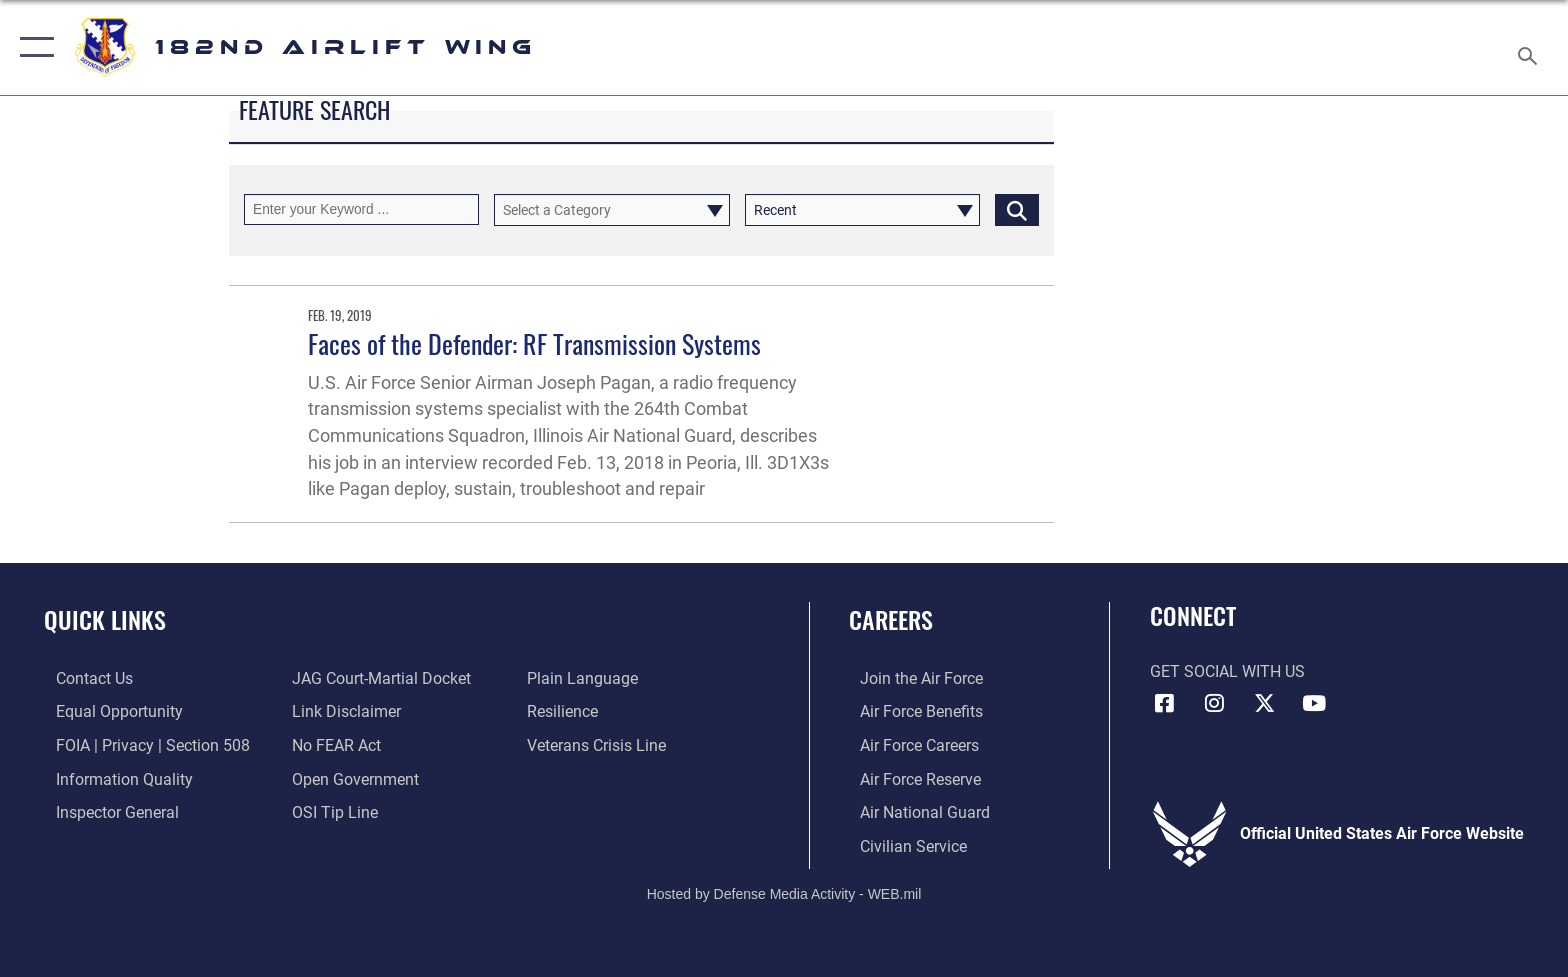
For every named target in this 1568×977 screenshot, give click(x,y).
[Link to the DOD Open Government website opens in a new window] (351, 778)
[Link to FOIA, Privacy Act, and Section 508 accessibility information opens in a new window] (141, 744)
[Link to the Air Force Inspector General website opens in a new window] (105, 811)
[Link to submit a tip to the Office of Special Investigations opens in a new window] (331, 811)
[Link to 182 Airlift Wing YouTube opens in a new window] (1314, 703)
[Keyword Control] (361, 209)
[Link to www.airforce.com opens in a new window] (910, 678)
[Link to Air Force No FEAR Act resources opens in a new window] (332, 744)
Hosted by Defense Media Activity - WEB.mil (784, 892)
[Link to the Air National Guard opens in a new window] (914, 811)
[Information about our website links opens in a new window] (342, 711)
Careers (891, 619)
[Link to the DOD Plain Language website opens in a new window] (586, 678)
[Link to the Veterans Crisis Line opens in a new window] (600, 744)
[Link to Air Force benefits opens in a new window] (910, 711)
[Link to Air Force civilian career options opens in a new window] (902, 845)
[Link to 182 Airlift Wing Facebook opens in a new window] (1165, 703)
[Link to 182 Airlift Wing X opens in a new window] (1264, 703)
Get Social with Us (1227, 671)
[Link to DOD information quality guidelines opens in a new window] (112, 778)
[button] (32, 47)
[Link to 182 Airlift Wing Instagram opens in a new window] (1214, 703)
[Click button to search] (1017, 209)
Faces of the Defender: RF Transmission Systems (534, 343)
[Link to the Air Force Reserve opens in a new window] (909, 778)
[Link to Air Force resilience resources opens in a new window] (566, 711)
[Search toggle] (1530, 48)
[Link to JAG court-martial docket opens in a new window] (377, 678)
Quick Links (105, 619)
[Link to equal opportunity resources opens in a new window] (107, 711)
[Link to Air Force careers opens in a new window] (908, 744)
